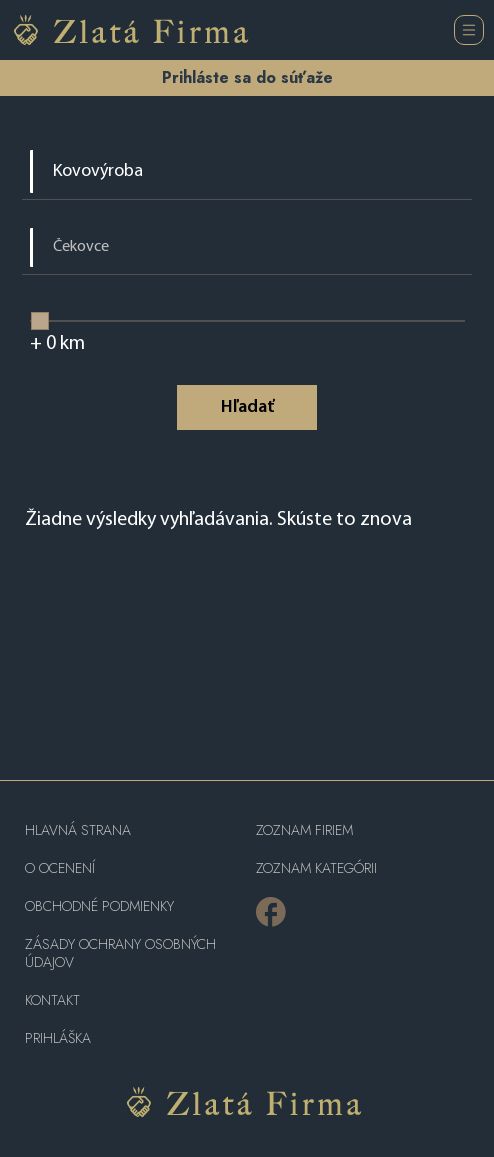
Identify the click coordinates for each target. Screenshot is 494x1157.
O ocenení (60, 868)
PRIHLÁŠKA (58, 1038)
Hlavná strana (78, 830)
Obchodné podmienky (99, 906)
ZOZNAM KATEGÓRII (316, 868)
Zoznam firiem (304, 830)
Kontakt (52, 1000)
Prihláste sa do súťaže (247, 77)
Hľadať (247, 407)
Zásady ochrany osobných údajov (120, 953)
